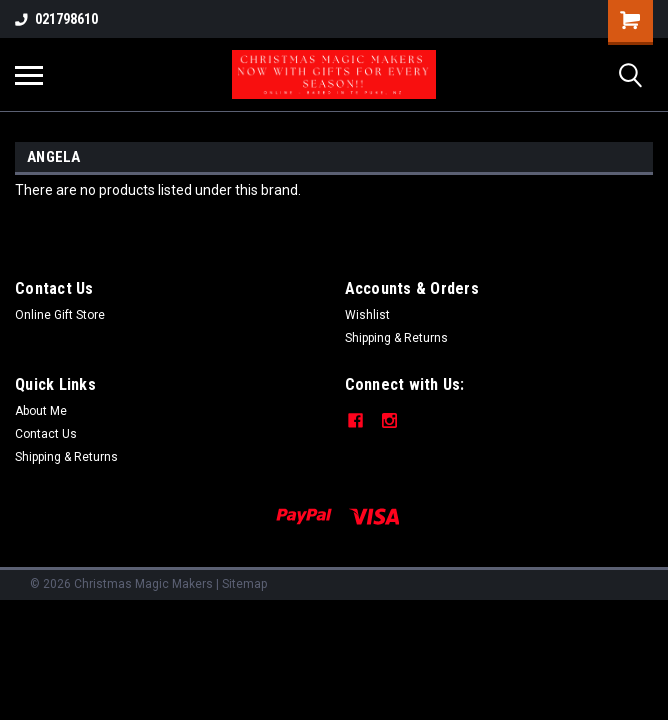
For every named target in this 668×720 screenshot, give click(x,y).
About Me (41, 411)
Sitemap (244, 584)
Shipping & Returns (396, 338)
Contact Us (46, 434)
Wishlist (367, 315)
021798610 (56, 19)
